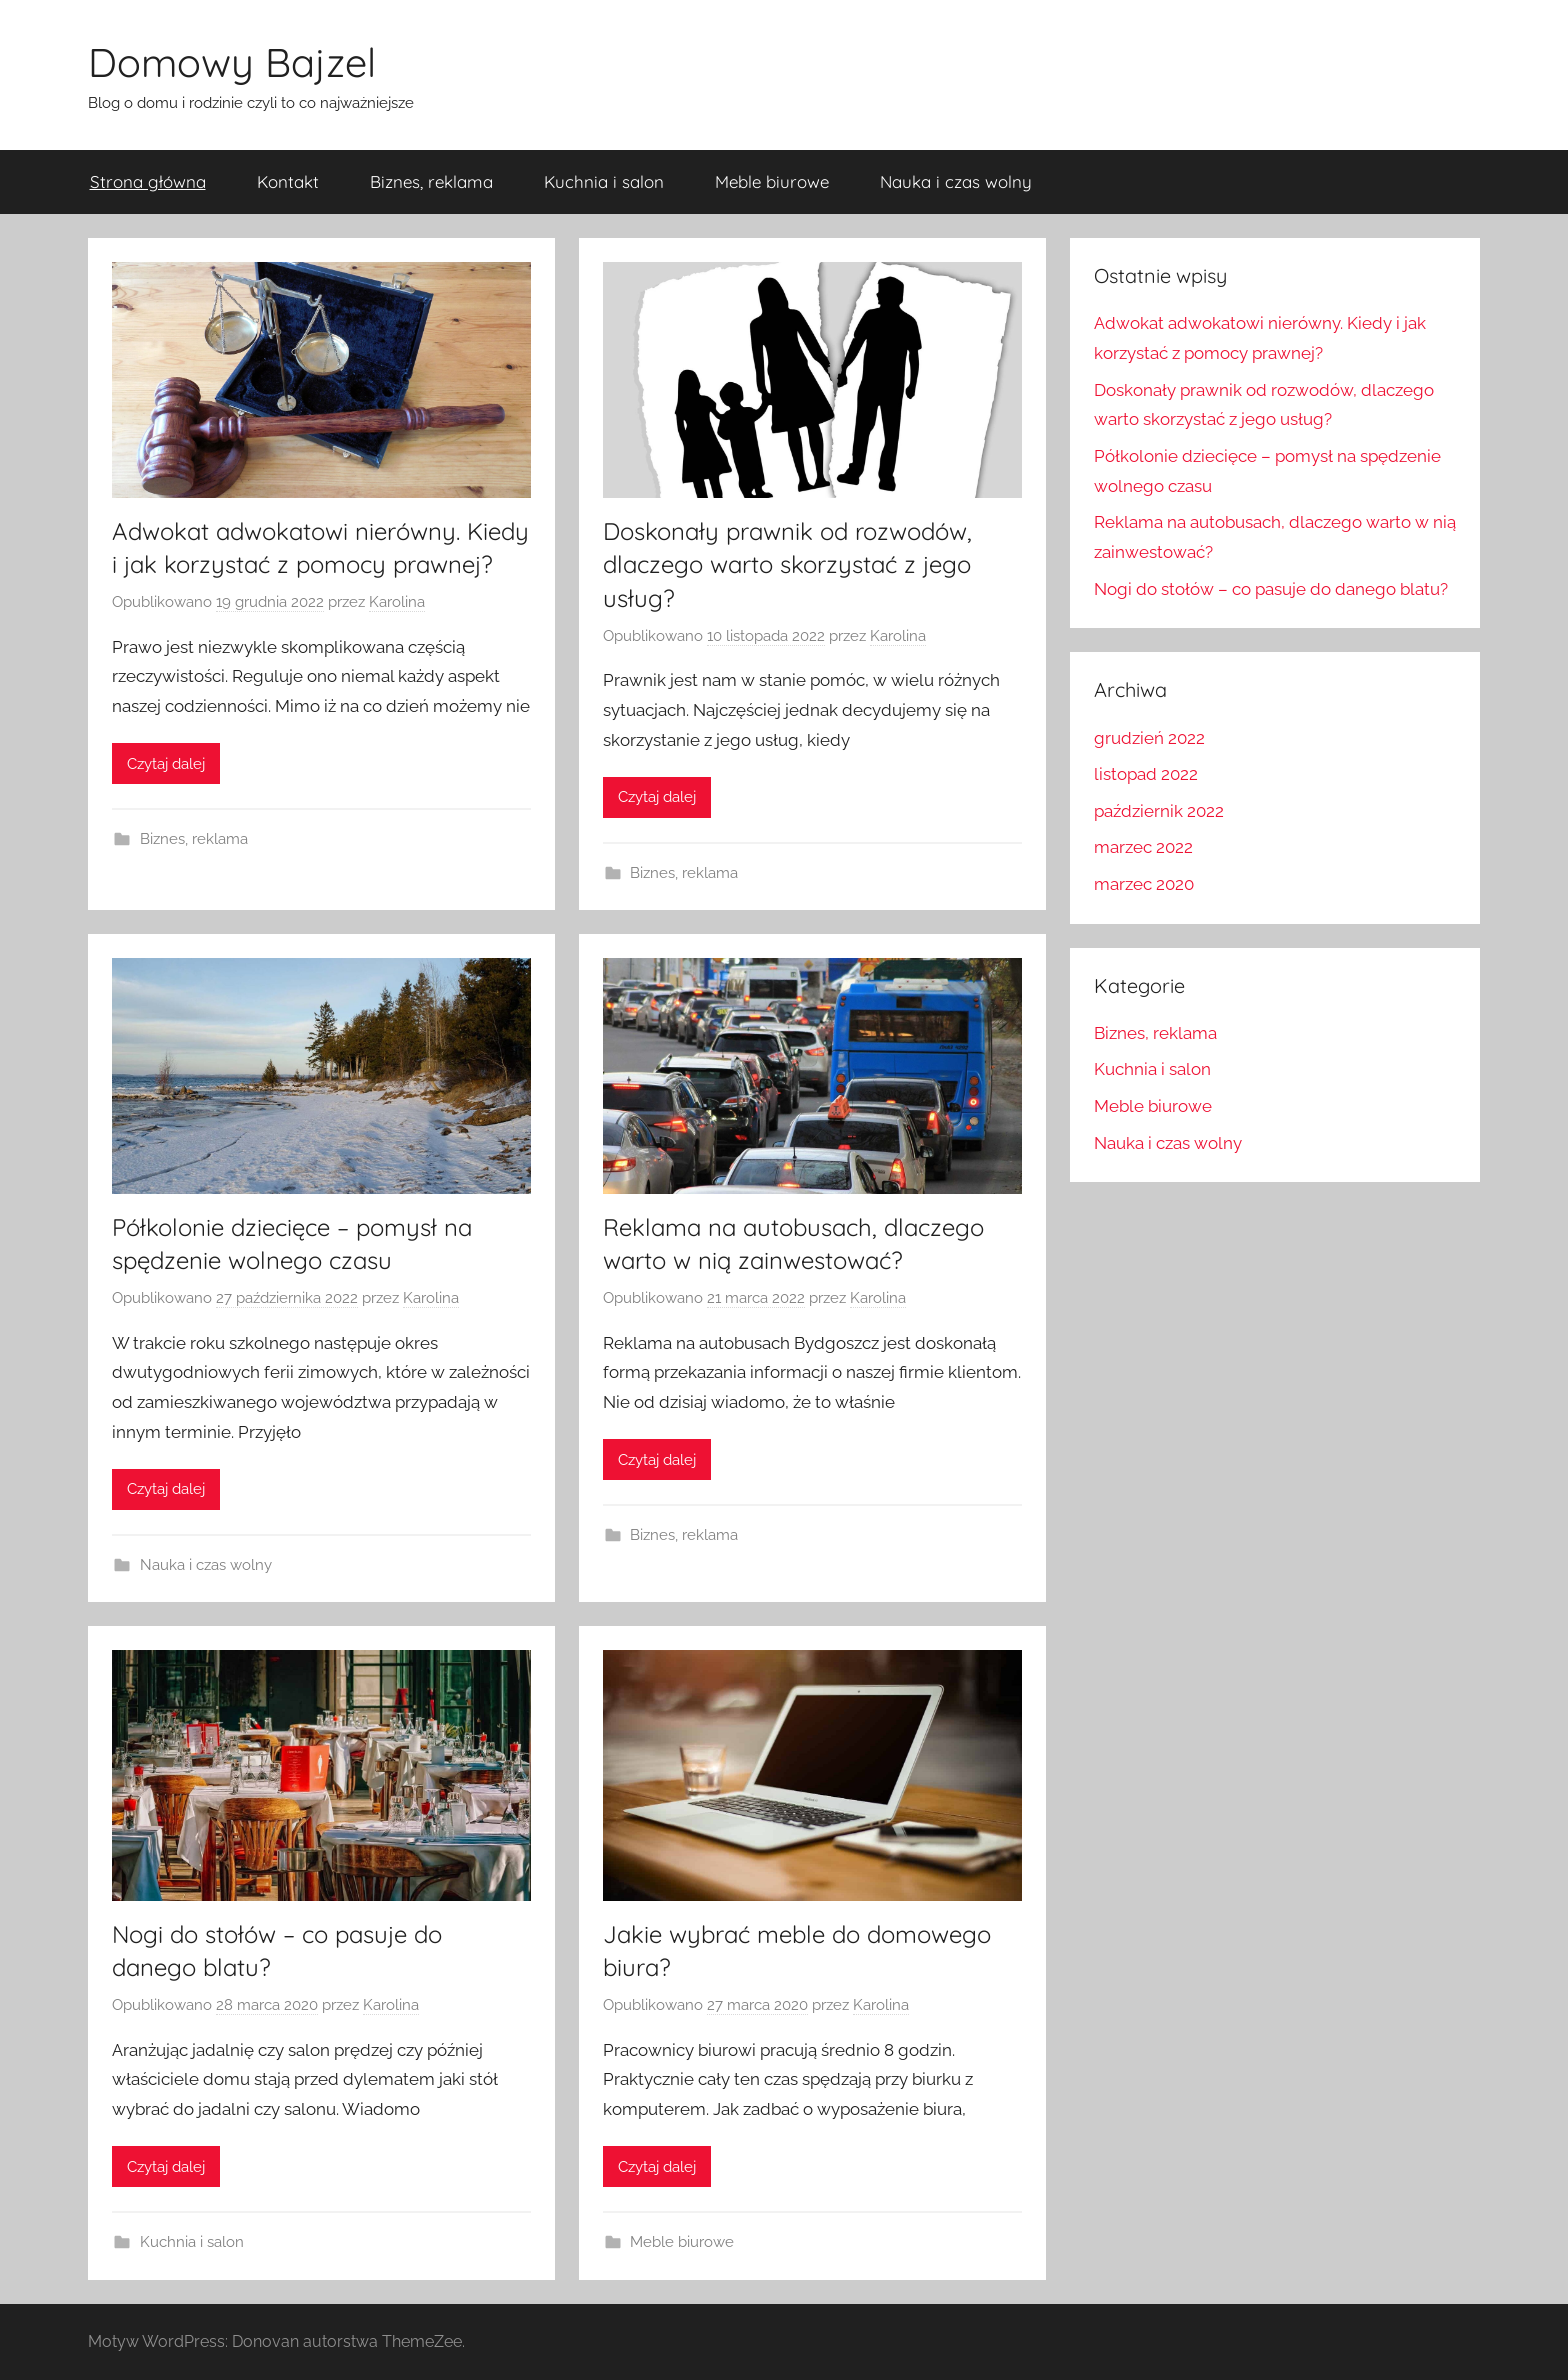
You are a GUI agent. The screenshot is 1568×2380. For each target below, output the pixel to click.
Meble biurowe (772, 181)
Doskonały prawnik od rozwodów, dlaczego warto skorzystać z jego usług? (787, 564)
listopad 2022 (1146, 774)
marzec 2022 (1143, 847)
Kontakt (288, 181)
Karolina (397, 602)
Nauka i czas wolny (956, 181)
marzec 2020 (1144, 884)
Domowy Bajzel (232, 62)
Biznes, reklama (431, 181)
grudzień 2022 (1149, 738)
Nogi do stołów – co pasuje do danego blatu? (1271, 589)
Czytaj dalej (166, 764)
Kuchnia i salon (604, 181)
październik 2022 (1159, 811)
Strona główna (148, 181)
